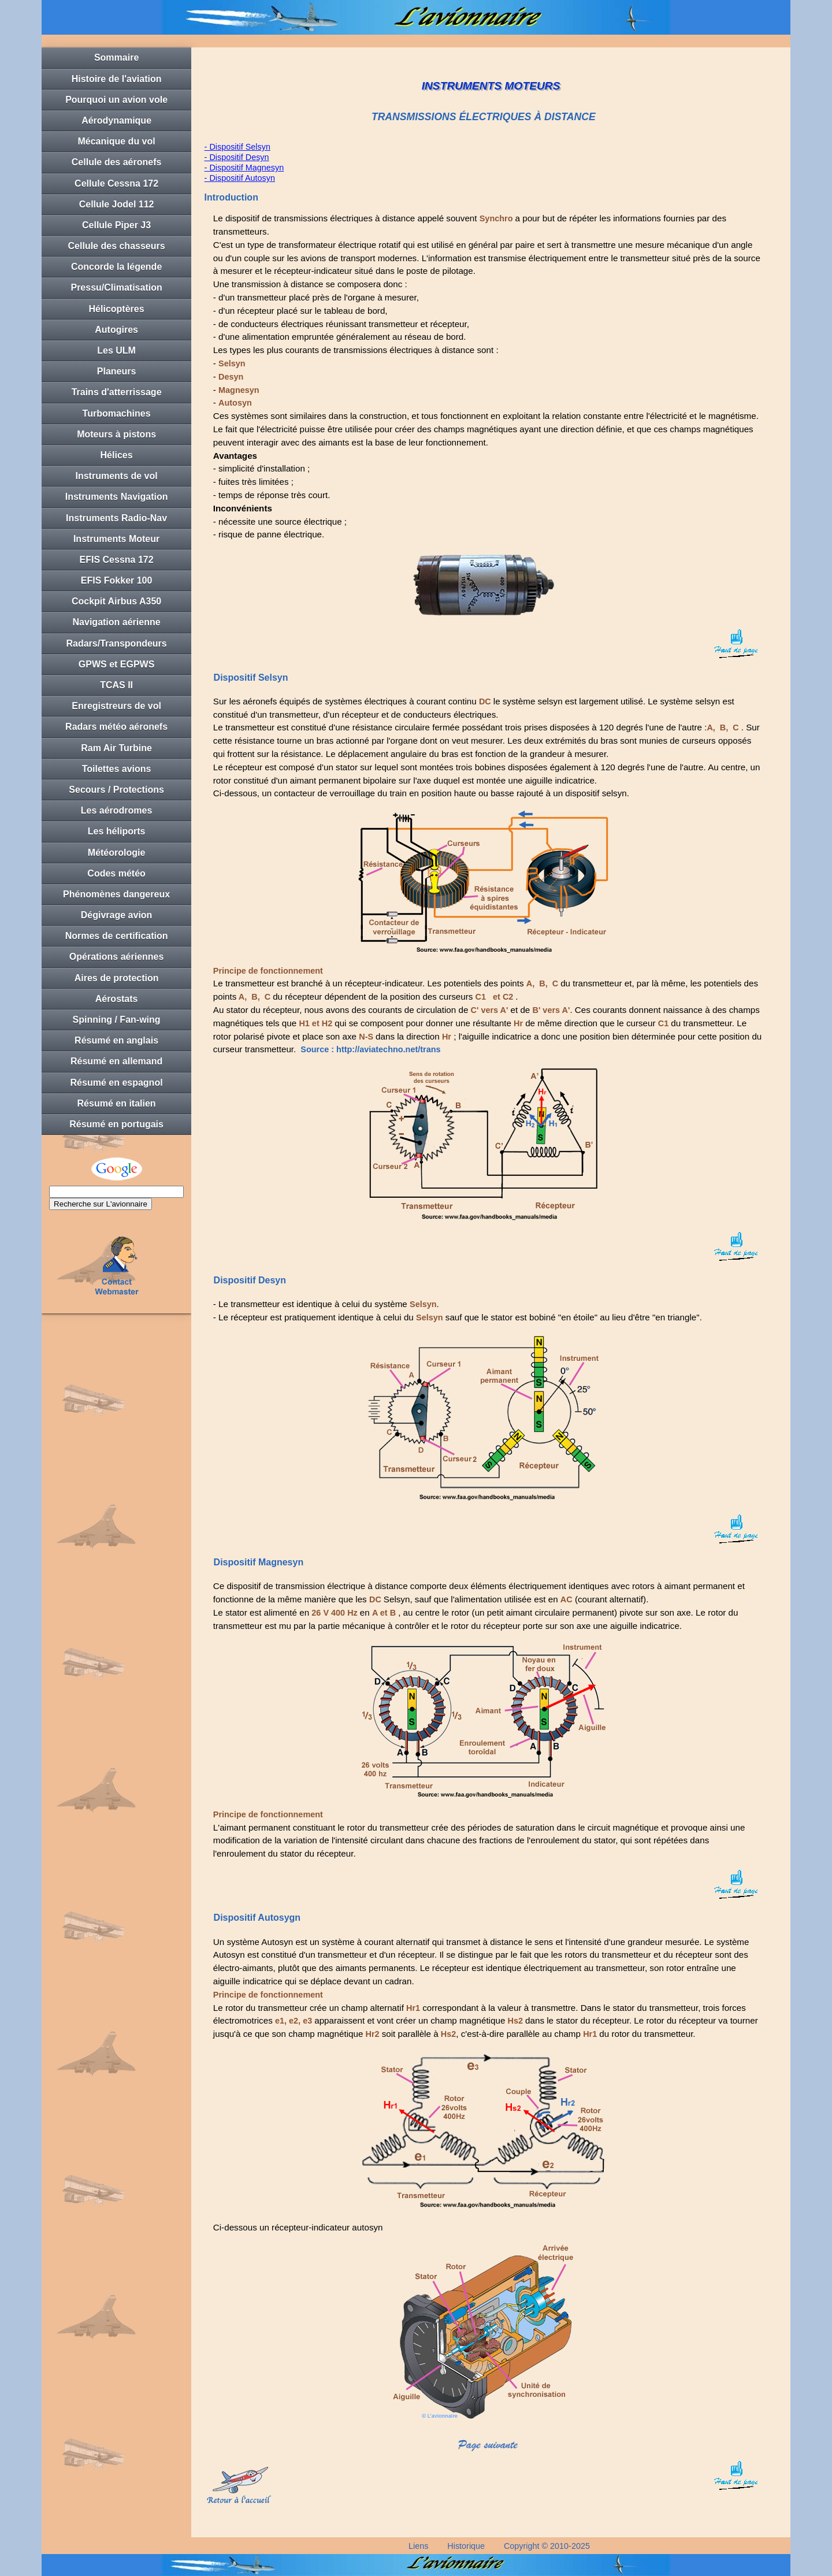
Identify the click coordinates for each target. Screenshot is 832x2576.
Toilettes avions (116, 769)
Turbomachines (117, 413)
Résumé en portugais (116, 1124)
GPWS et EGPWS (117, 664)
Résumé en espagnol (116, 1082)
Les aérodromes (117, 810)
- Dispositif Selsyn (237, 146)
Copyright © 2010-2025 (547, 2546)
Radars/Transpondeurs (116, 643)
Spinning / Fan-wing (117, 1020)
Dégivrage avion (117, 915)
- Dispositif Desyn (237, 157)
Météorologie (117, 853)
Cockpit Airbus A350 (116, 601)
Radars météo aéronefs (116, 727)
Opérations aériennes (116, 957)
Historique (466, 2546)
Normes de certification (116, 936)
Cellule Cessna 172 (116, 183)
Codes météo (116, 873)
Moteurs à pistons (116, 434)
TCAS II (116, 685)
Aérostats (116, 999)
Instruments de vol (116, 476)
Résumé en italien (116, 1103)
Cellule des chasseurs (116, 246)
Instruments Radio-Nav (116, 518)
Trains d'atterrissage (117, 392)
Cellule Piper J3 (116, 225)
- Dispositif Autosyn (240, 178)
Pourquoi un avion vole (116, 100)
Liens (418, 2546)
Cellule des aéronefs (117, 162)
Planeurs (116, 371)
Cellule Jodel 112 (116, 204)
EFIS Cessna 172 (117, 560)
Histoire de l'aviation (117, 79)
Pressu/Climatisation (116, 287)
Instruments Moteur (116, 539)
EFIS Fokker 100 (117, 580)
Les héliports (117, 831)
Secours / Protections (116, 790)
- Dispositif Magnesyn (244, 167)
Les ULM (116, 350)
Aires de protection (117, 978)
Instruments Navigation (116, 497)
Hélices (117, 455)
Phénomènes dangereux (116, 894)
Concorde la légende (116, 267)
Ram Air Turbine (116, 748)
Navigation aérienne (117, 622)
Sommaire (116, 57)
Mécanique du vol (116, 141)
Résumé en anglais (116, 1040)
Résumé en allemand (116, 1061)
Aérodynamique (116, 120)
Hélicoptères (116, 309)
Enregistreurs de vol (116, 706)
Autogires (116, 330)
